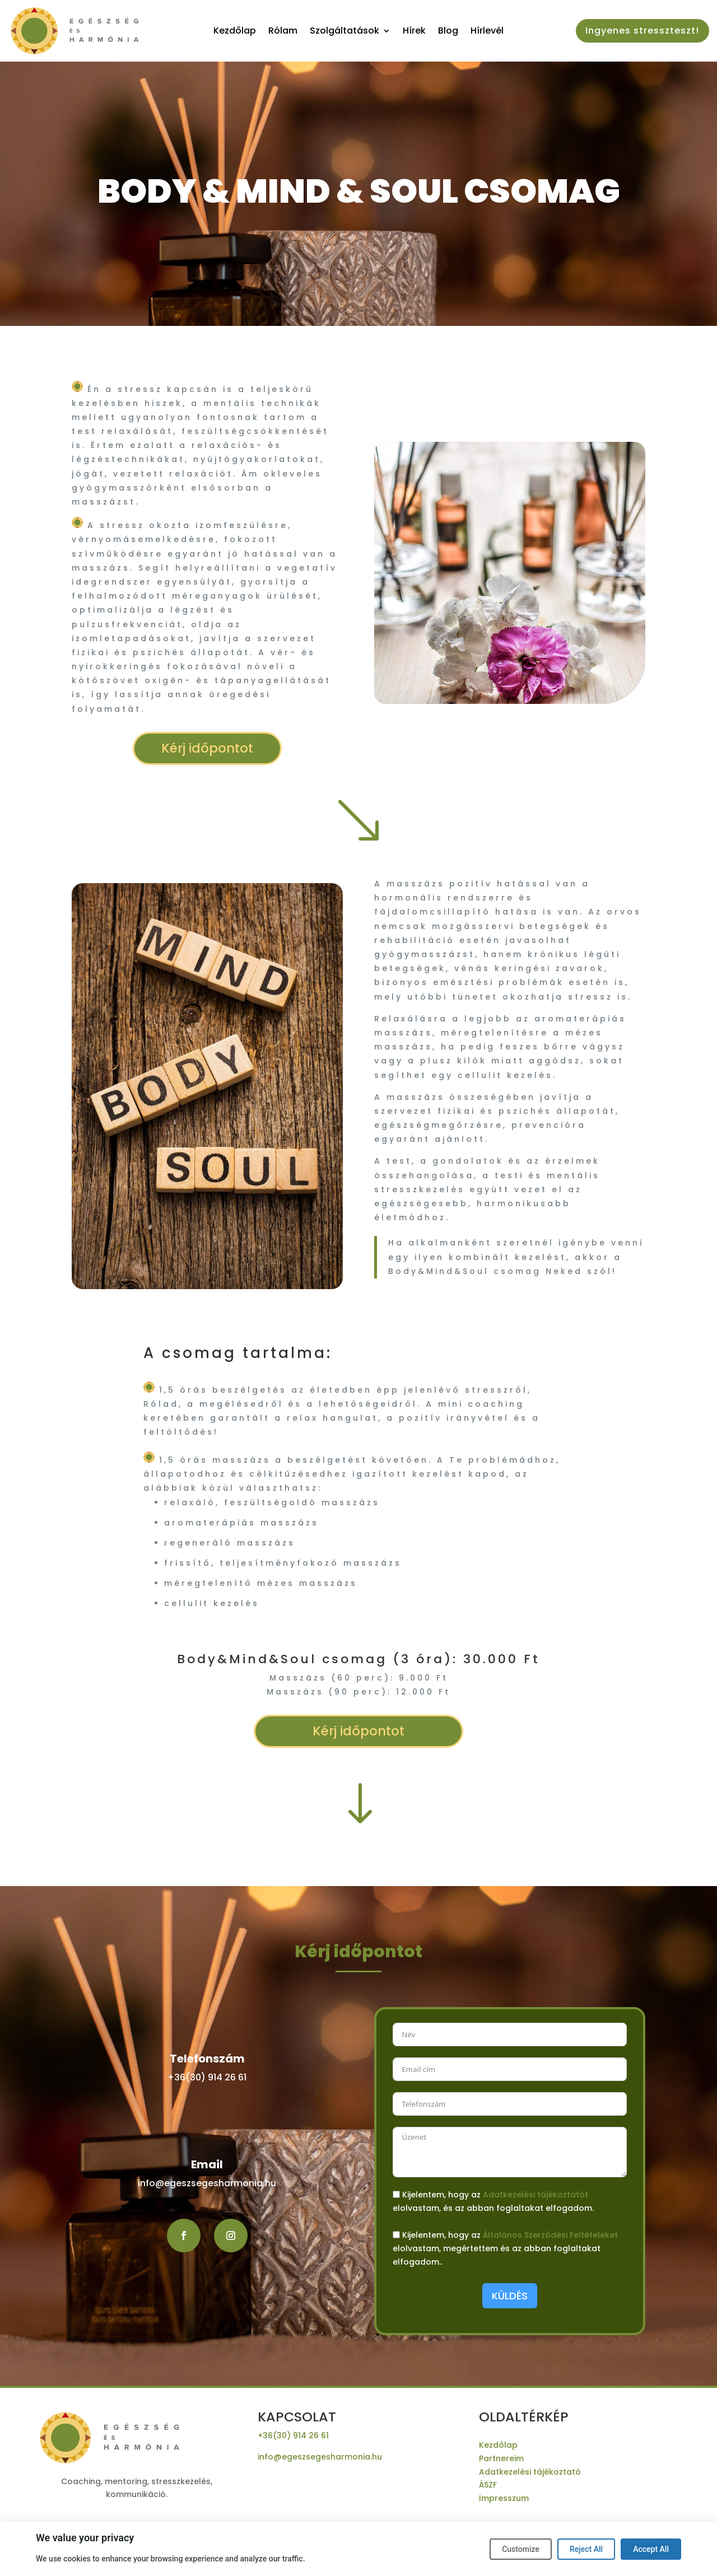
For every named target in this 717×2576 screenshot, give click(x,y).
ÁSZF (488, 2484)
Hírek (414, 32)
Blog (448, 32)
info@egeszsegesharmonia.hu (207, 2183)
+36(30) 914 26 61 (206, 2077)
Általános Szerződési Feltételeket (550, 2235)
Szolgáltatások (344, 32)
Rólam (282, 32)
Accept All (651, 2549)
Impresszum (504, 2498)
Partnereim (501, 2458)
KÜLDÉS (510, 2296)
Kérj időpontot (207, 748)
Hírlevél (487, 32)
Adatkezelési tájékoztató (530, 2471)
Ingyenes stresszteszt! (642, 30)
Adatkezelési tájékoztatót (535, 2194)
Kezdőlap (234, 32)
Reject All (586, 2549)
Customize (520, 2549)
